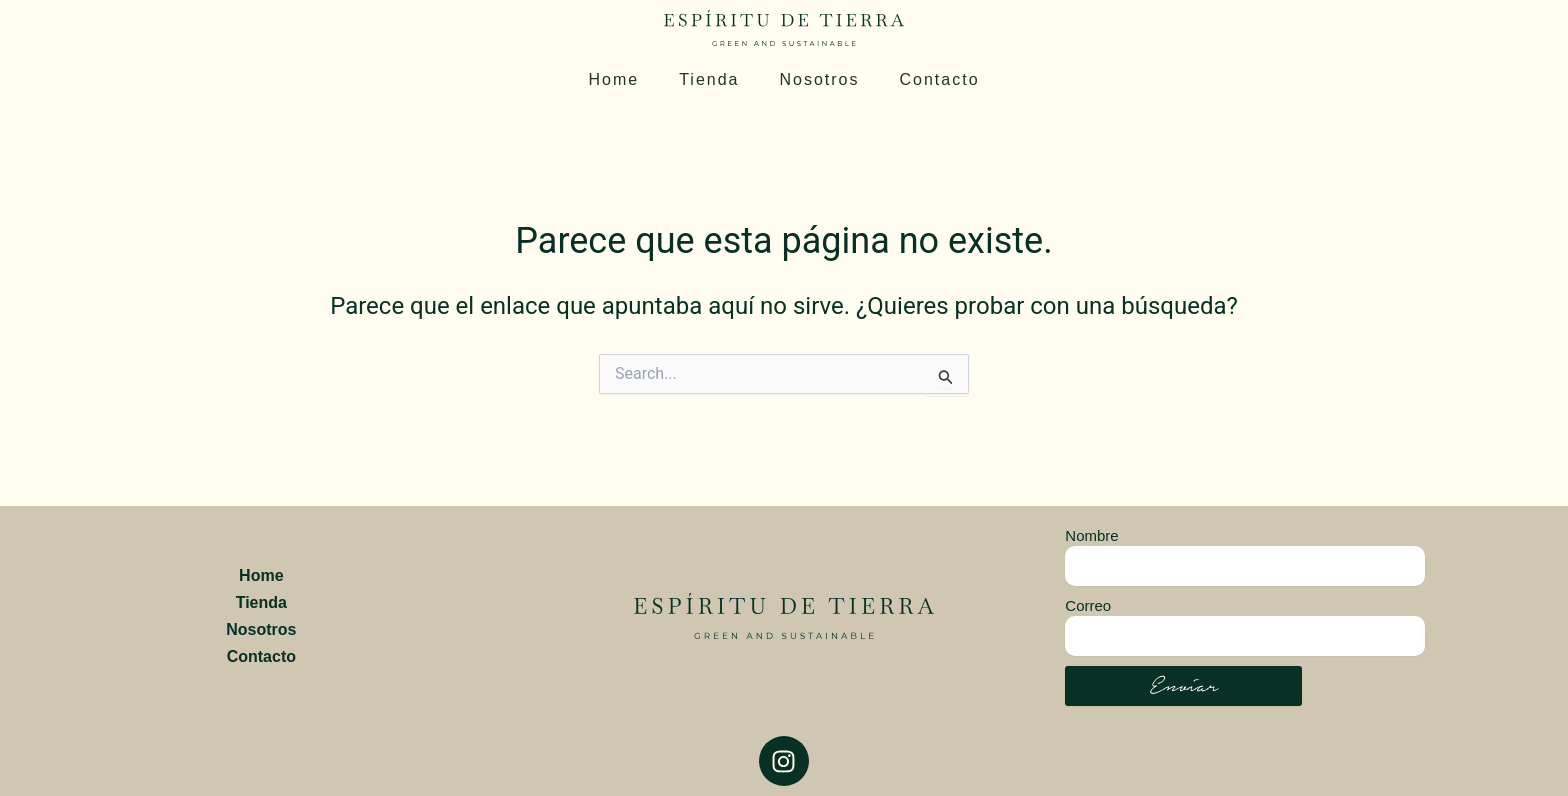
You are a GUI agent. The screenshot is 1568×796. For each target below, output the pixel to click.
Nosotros (819, 79)
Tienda (709, 79)
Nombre (1091, 535)
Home (613, 79)
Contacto (940, 79)
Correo (1088, 605)
